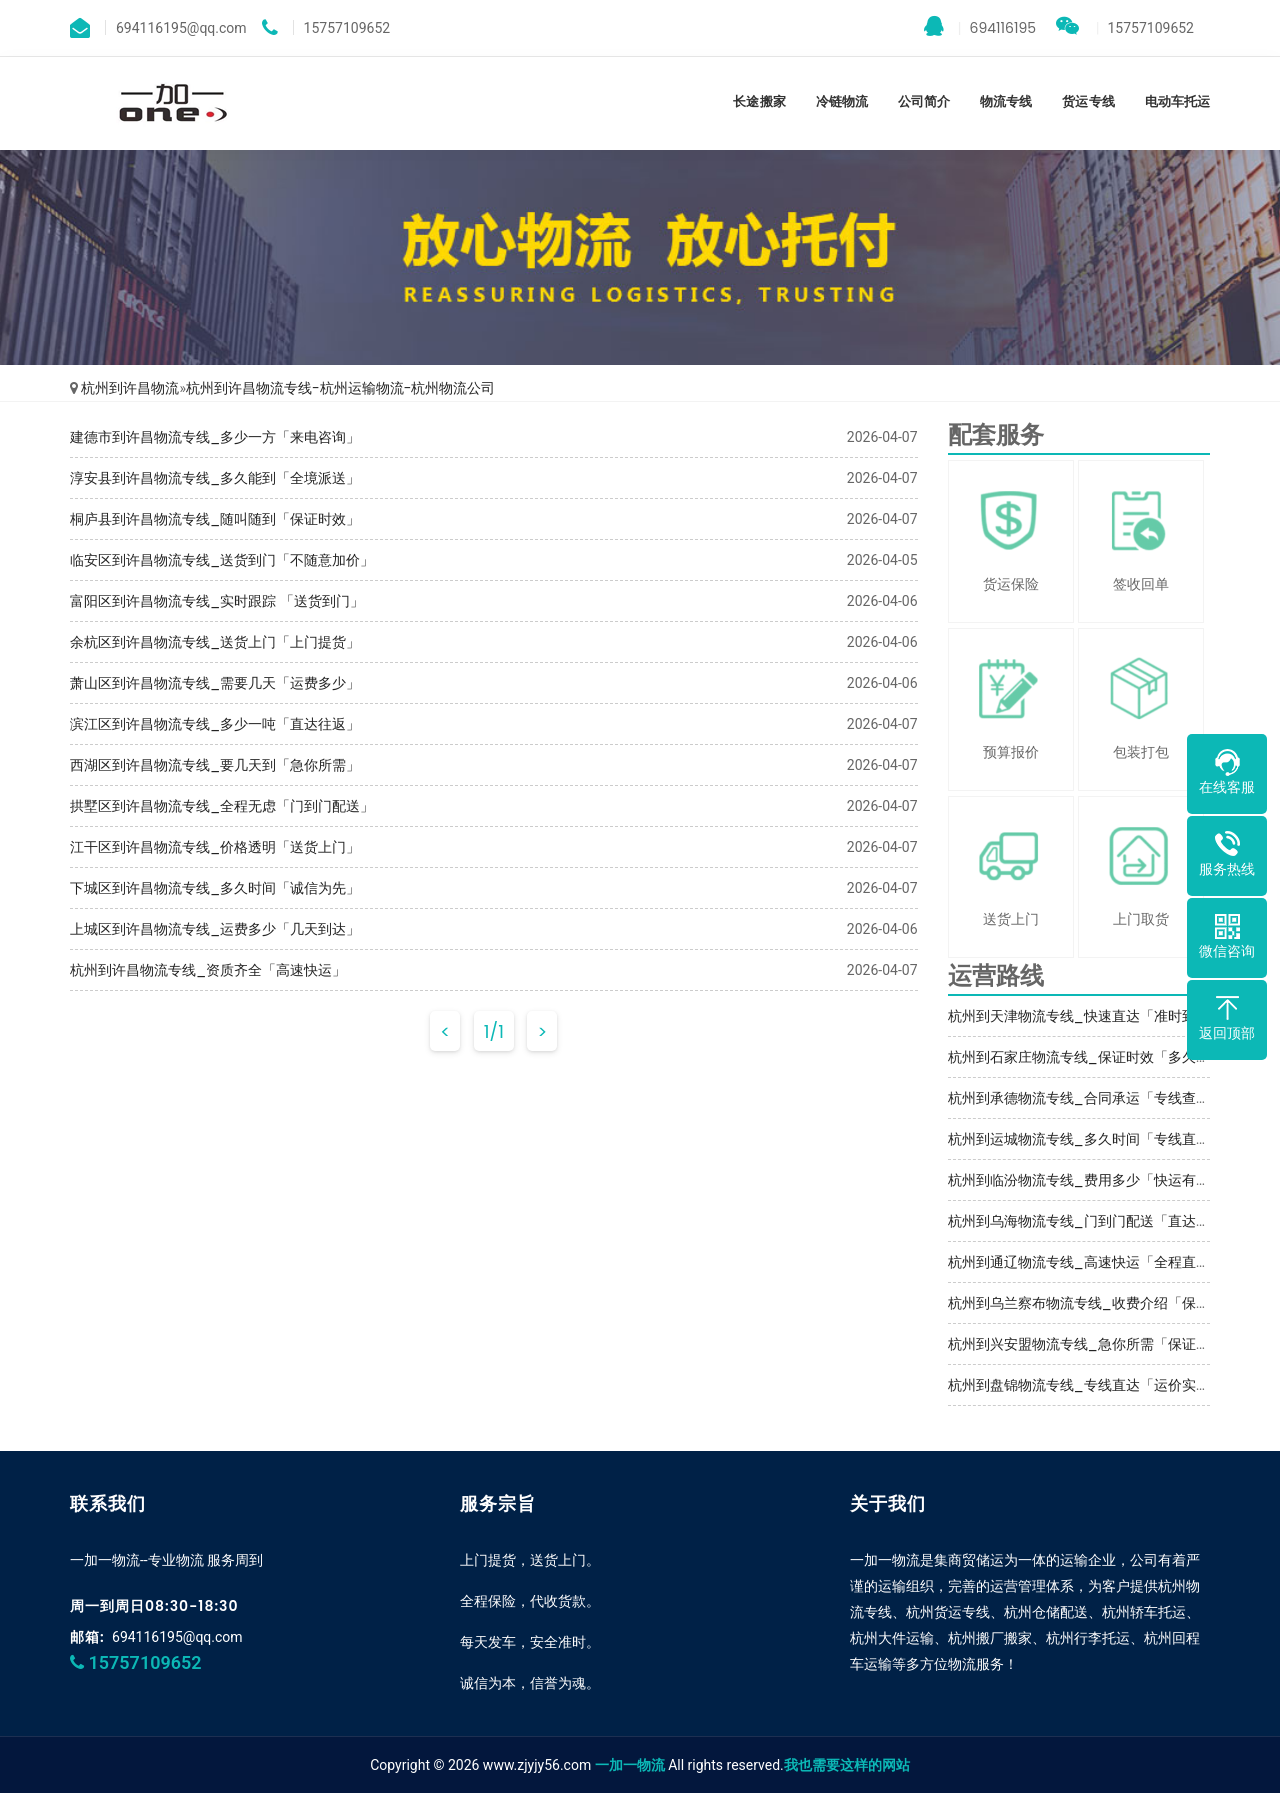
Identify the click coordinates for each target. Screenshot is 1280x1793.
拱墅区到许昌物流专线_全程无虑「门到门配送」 (222, 806)
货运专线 (1088, 101)
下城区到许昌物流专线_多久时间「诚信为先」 (215, 888)
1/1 (494, 1031)
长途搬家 (759, 101)
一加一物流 (630, 1765)
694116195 (980, 27)
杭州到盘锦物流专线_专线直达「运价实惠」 (1086, 1385)
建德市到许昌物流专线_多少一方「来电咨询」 (215, 437)
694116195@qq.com (177, 1637)
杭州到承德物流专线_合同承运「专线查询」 (1086, 1098)
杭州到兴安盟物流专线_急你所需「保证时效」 (1093, 1344)
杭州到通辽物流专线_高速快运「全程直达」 (1086, 1262)
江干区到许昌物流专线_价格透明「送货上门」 (215, 847)
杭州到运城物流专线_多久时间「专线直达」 (1086, 1139)
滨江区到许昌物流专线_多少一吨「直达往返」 (215, 724)
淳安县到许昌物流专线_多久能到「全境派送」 (215, 478)
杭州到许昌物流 (130, 388)
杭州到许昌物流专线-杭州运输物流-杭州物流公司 (340, 388)
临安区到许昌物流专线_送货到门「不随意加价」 (222, 560)
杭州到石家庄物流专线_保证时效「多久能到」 (1093, 1057)
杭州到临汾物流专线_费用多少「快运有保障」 (1093, 1180)
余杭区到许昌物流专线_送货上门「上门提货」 (215, 642)
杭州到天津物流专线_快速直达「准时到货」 (1086, 1016)
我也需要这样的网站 (847, 1765)
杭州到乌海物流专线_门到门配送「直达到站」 (1093, 1221)
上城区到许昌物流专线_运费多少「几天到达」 (215, 929)
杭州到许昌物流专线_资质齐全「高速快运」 (208, 970)
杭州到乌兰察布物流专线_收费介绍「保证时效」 (1100, 1303)
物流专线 (1006, 101)
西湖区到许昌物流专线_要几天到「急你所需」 (215, 765)
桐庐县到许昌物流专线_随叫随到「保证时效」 (215, 519)
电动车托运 (1177, 101)
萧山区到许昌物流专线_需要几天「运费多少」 (215, 683)
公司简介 (924, 101)
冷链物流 (842, 101)
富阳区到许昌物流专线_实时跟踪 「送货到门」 (217, 601)
